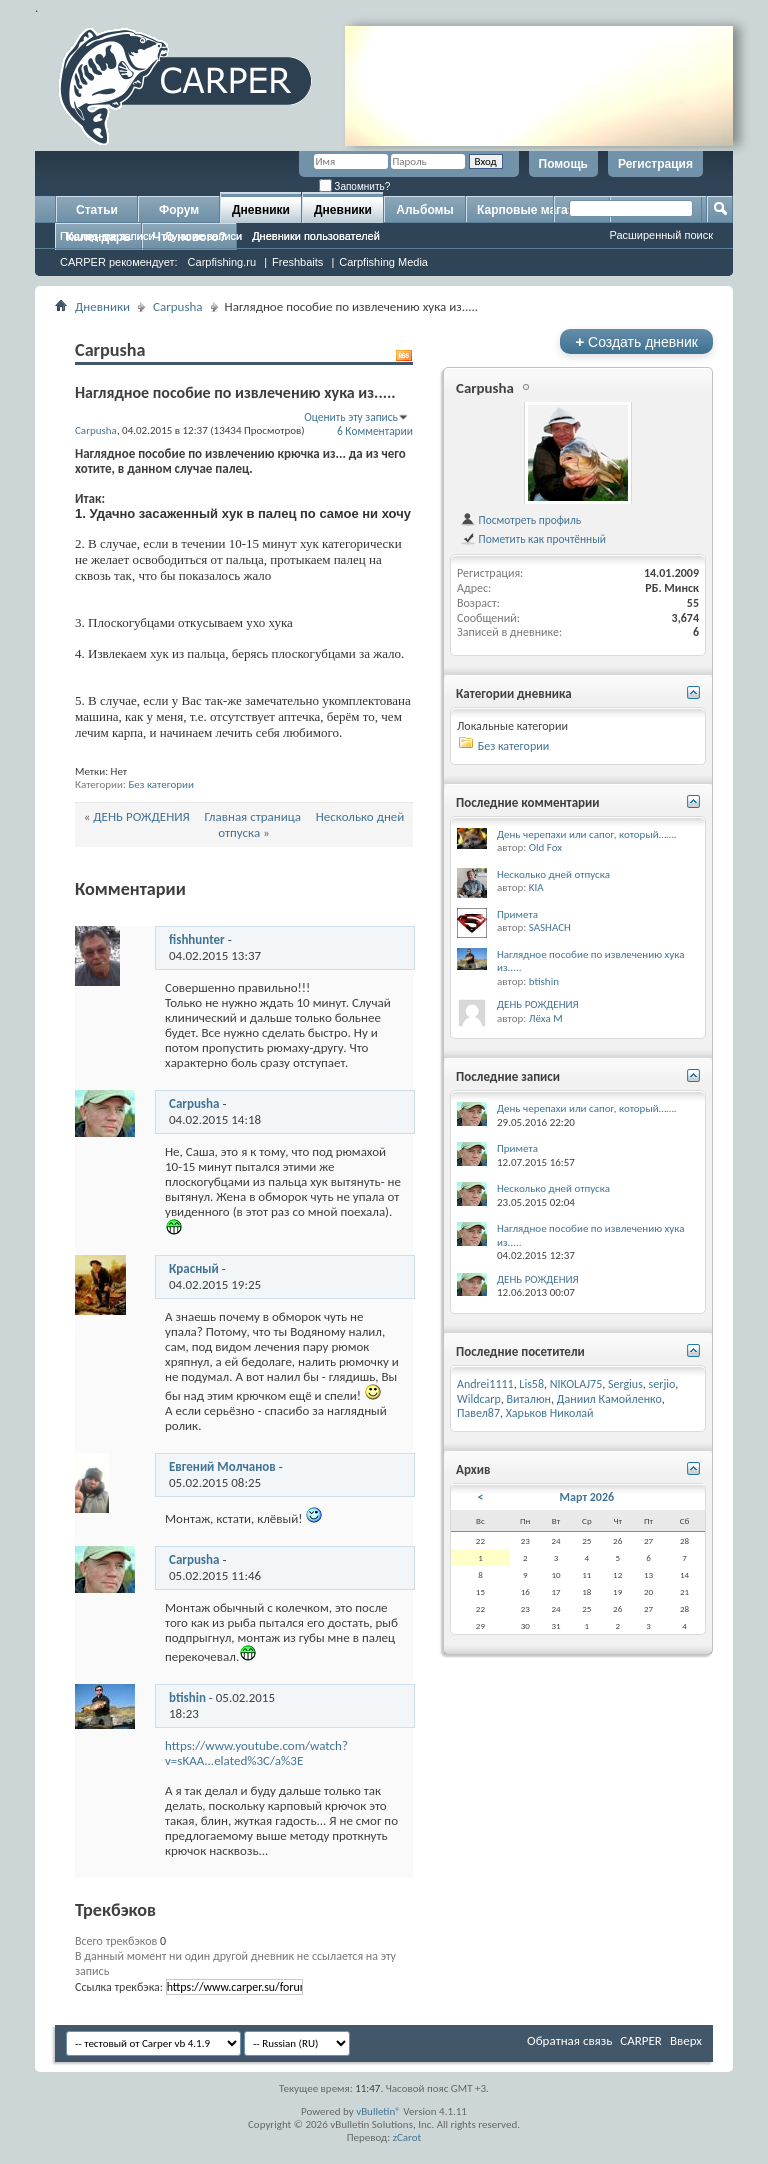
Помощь (563, 164)
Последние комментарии (528, 802)
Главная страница (253, 816)
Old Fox (545, 847)
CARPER (641, 2040)
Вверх (686, 2040)
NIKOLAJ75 (576, 1384)
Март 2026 (587, 1497)
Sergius (625, 1384)
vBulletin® (378, 2111)
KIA (536, 887)
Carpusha (178, 306)
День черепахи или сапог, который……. (587, 834)
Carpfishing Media (383, 262)
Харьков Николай (550, 1413)
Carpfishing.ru (222, 262)
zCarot (407, 2137)
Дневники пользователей (316, 236)
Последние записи (107, 236)
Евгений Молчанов (222, 1466)
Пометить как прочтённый (533, 539)
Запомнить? (355, 186)
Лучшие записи (204, 236)
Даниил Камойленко (609, 1399)
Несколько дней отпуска (553, 874)
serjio (662, 1384)
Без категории (161, 784)
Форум (179, 210)
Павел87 (478, 1413)
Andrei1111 (485, 1384)
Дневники (261, 210)
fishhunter (197, 939)
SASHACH (550, 927)
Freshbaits (297, 262)
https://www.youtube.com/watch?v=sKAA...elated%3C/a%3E (256, 1753)
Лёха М (546, 1018)
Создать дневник (636, 341)
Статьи (97, 210)
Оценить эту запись (351, 417)
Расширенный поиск (661, 235)
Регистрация (655, 164)
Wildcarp (479, 1399)
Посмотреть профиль (520, 520)
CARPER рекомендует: (119, 262)
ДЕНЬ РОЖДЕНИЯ (141, 816)
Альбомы (424, 210)
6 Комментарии (375, 431)
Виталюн (528, 1399)
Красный (194, 1268)
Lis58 (531, 1384)
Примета (517, 914)
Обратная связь (569, 2040)
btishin (187, 1697)
